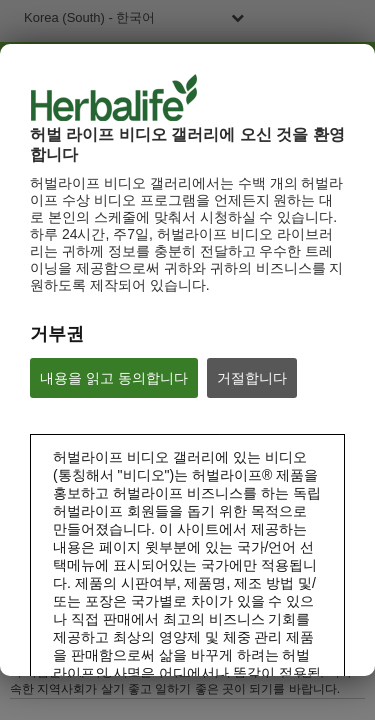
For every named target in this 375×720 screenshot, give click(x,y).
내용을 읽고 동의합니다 (114, 378)
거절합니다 (252, 378)
